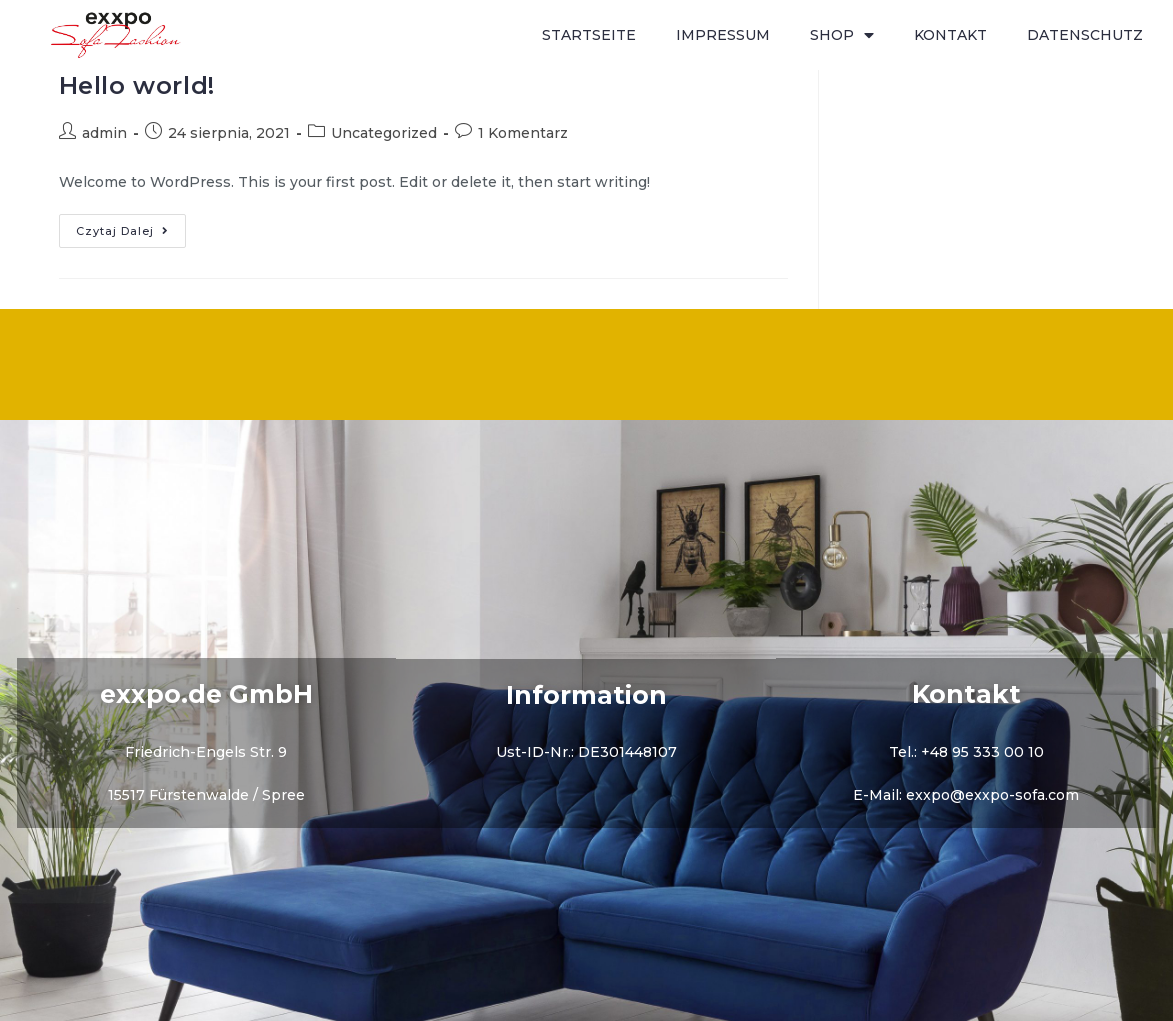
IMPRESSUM (723, 35)
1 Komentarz (523, 133)
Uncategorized (384, 133)
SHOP (842, 35)
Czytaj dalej (131, 226)
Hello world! (137, 85)
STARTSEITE (589, 35)
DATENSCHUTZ (1085, 35)
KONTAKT (950, 35)
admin (104, 133)
